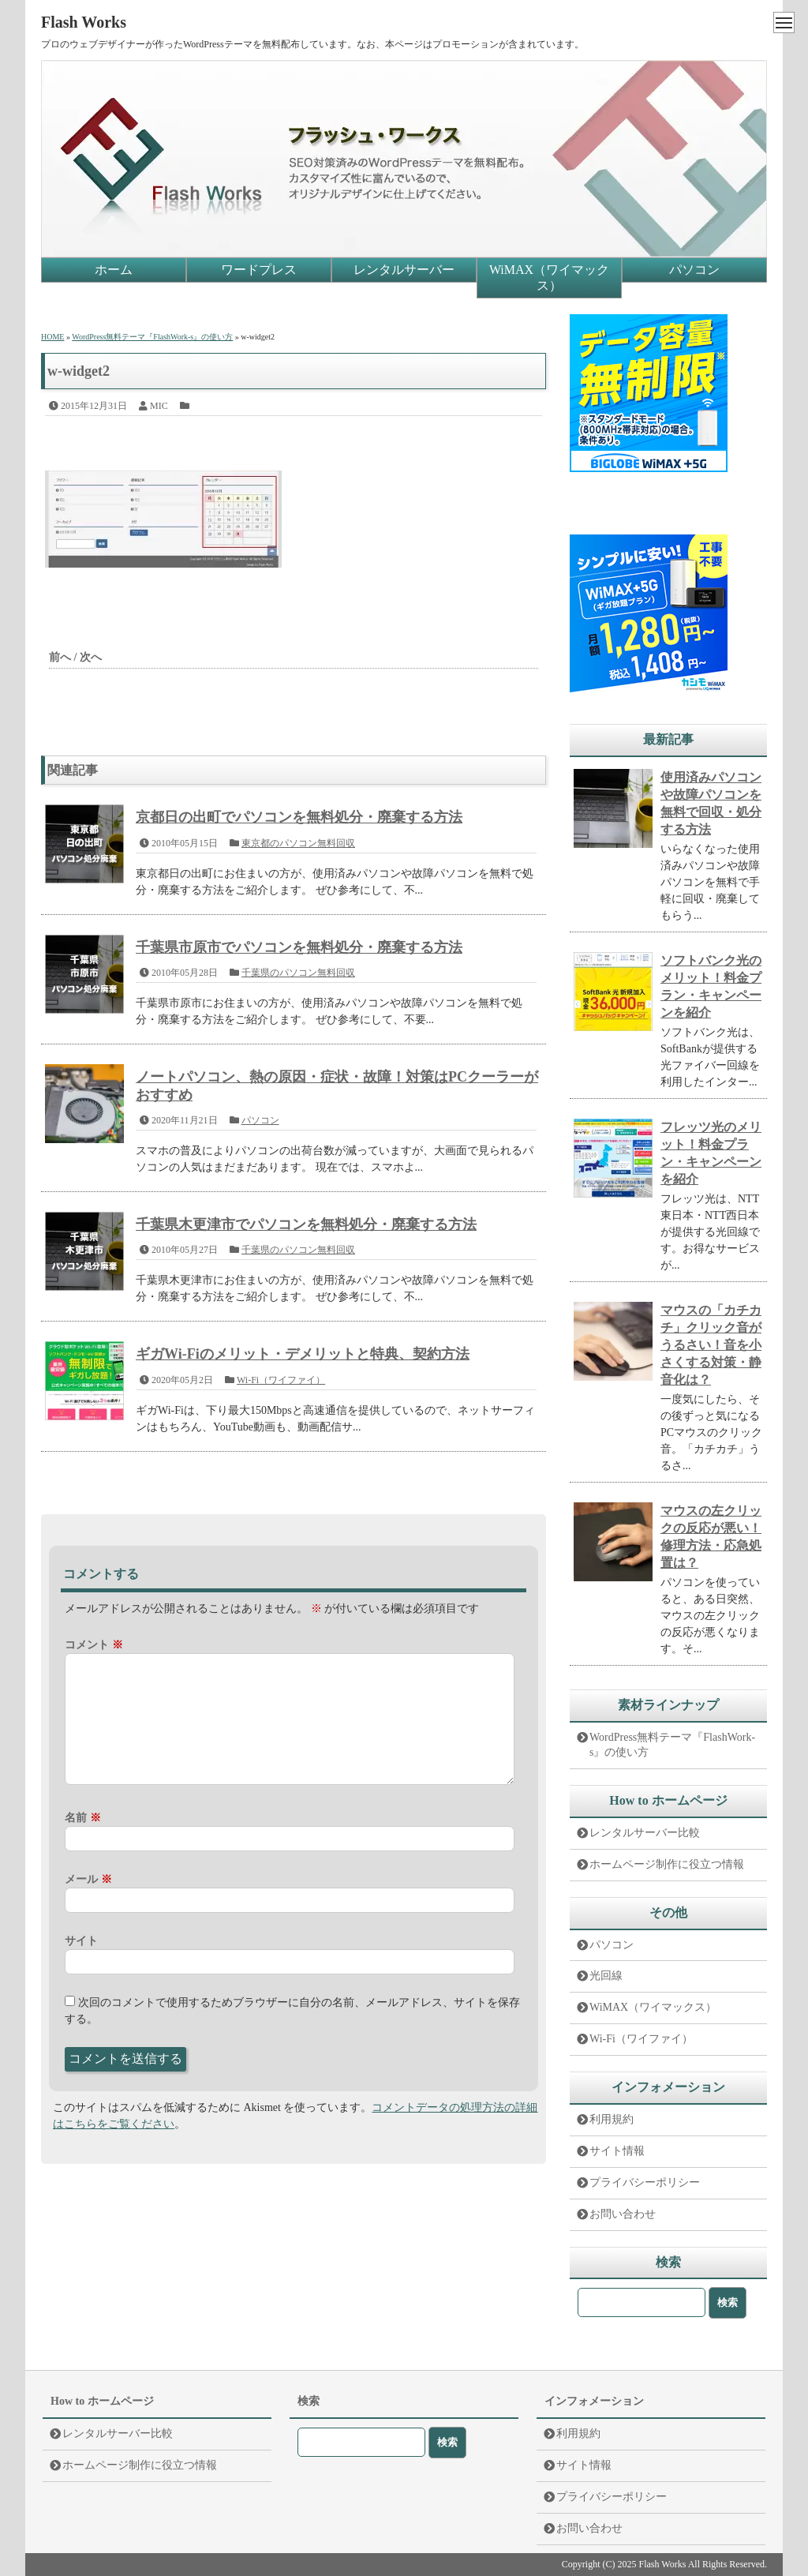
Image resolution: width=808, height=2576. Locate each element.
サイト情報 (617, 2151)
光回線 (606, 1976)
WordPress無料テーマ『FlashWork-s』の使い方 (672, 1744)
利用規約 (611, 2119)
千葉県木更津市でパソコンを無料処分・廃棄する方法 (306, 1224)
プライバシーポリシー (644, 2182)
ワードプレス (259, 269)
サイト (81, 1941)
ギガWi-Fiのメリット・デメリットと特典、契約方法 (302, 1354)
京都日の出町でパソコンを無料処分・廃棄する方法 (299, 817)
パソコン (694, 269)
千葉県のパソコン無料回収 (298, 972)
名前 (83, 1818)
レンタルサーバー (404, 269)
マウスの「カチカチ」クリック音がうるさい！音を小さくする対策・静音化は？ (710, 1344)
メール (88, 1879)
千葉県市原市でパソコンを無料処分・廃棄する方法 (299, 947)
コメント (94, 1645)
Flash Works (83, 22)
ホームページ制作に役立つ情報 (666, 1864)
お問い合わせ (622, 2214)
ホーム (114, 269)
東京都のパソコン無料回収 (298, 843)
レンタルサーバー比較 (644, 1833)
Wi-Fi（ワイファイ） (281, 1379)
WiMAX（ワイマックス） (549, 277)
